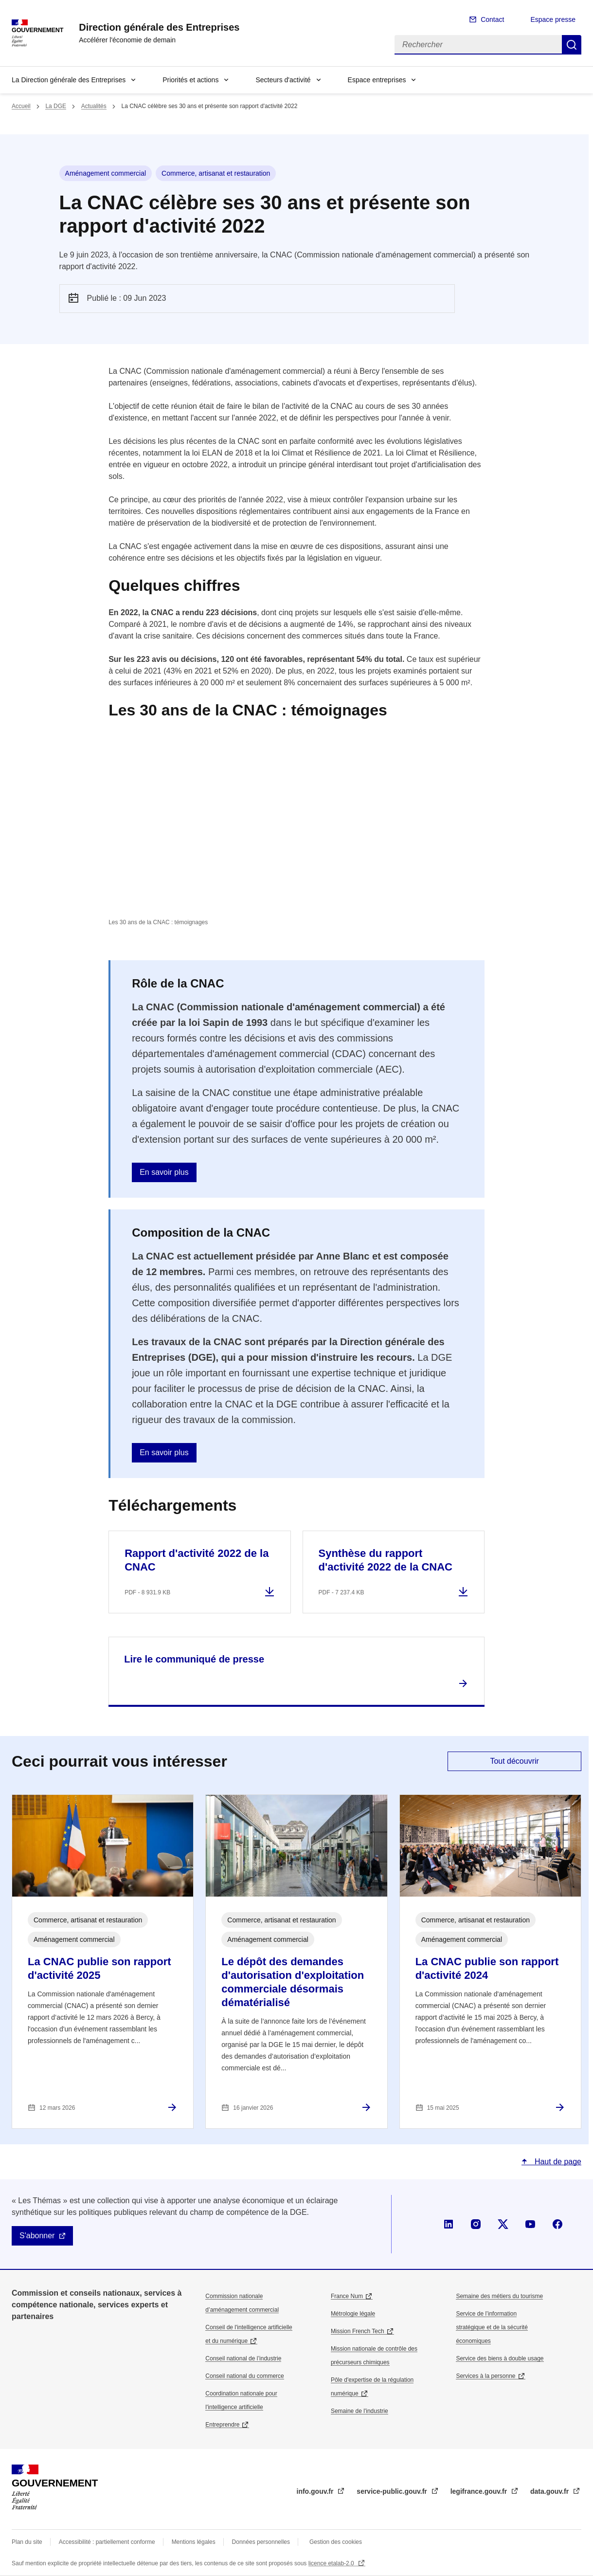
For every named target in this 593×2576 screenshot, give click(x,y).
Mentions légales (194, 2542)
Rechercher (571, 45)
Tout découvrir (514, 1761)
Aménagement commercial (105, 173)
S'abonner (36, 2235)
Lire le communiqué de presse (194, 1659)
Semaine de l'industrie (359, 2411)
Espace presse (552, 19)
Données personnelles (261, 2542)
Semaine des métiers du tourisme (499, 2296)
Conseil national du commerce (244, 2376)
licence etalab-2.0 (332, 2563)
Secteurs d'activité (282, 80)
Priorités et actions (190, 80)
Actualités (94, 106)
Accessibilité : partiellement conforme (107, 2542)
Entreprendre (222, 2424)
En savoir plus (164, 1172)
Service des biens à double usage (499, 2358)
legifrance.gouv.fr (479, 2491)
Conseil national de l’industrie (243, 2358)
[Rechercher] (478, 45)
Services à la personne (485, 2376)
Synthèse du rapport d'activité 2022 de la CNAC (385, 1560)
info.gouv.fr (316, 2491)
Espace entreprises (377, 80)
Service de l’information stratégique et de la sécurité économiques (491, 2327)
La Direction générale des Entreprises (69, 80)
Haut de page (556, 2161)
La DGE (55, 106)
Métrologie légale (353, 2313)
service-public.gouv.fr (393, 2491)
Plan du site (27, 2542)
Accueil (21, 106)
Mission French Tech (357, 2331)
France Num (347, 2296)
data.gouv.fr (550, 2491)
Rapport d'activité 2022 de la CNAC (197, 1560)
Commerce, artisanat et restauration (216, 173)
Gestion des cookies (335, 2542)
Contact (492, 19)
